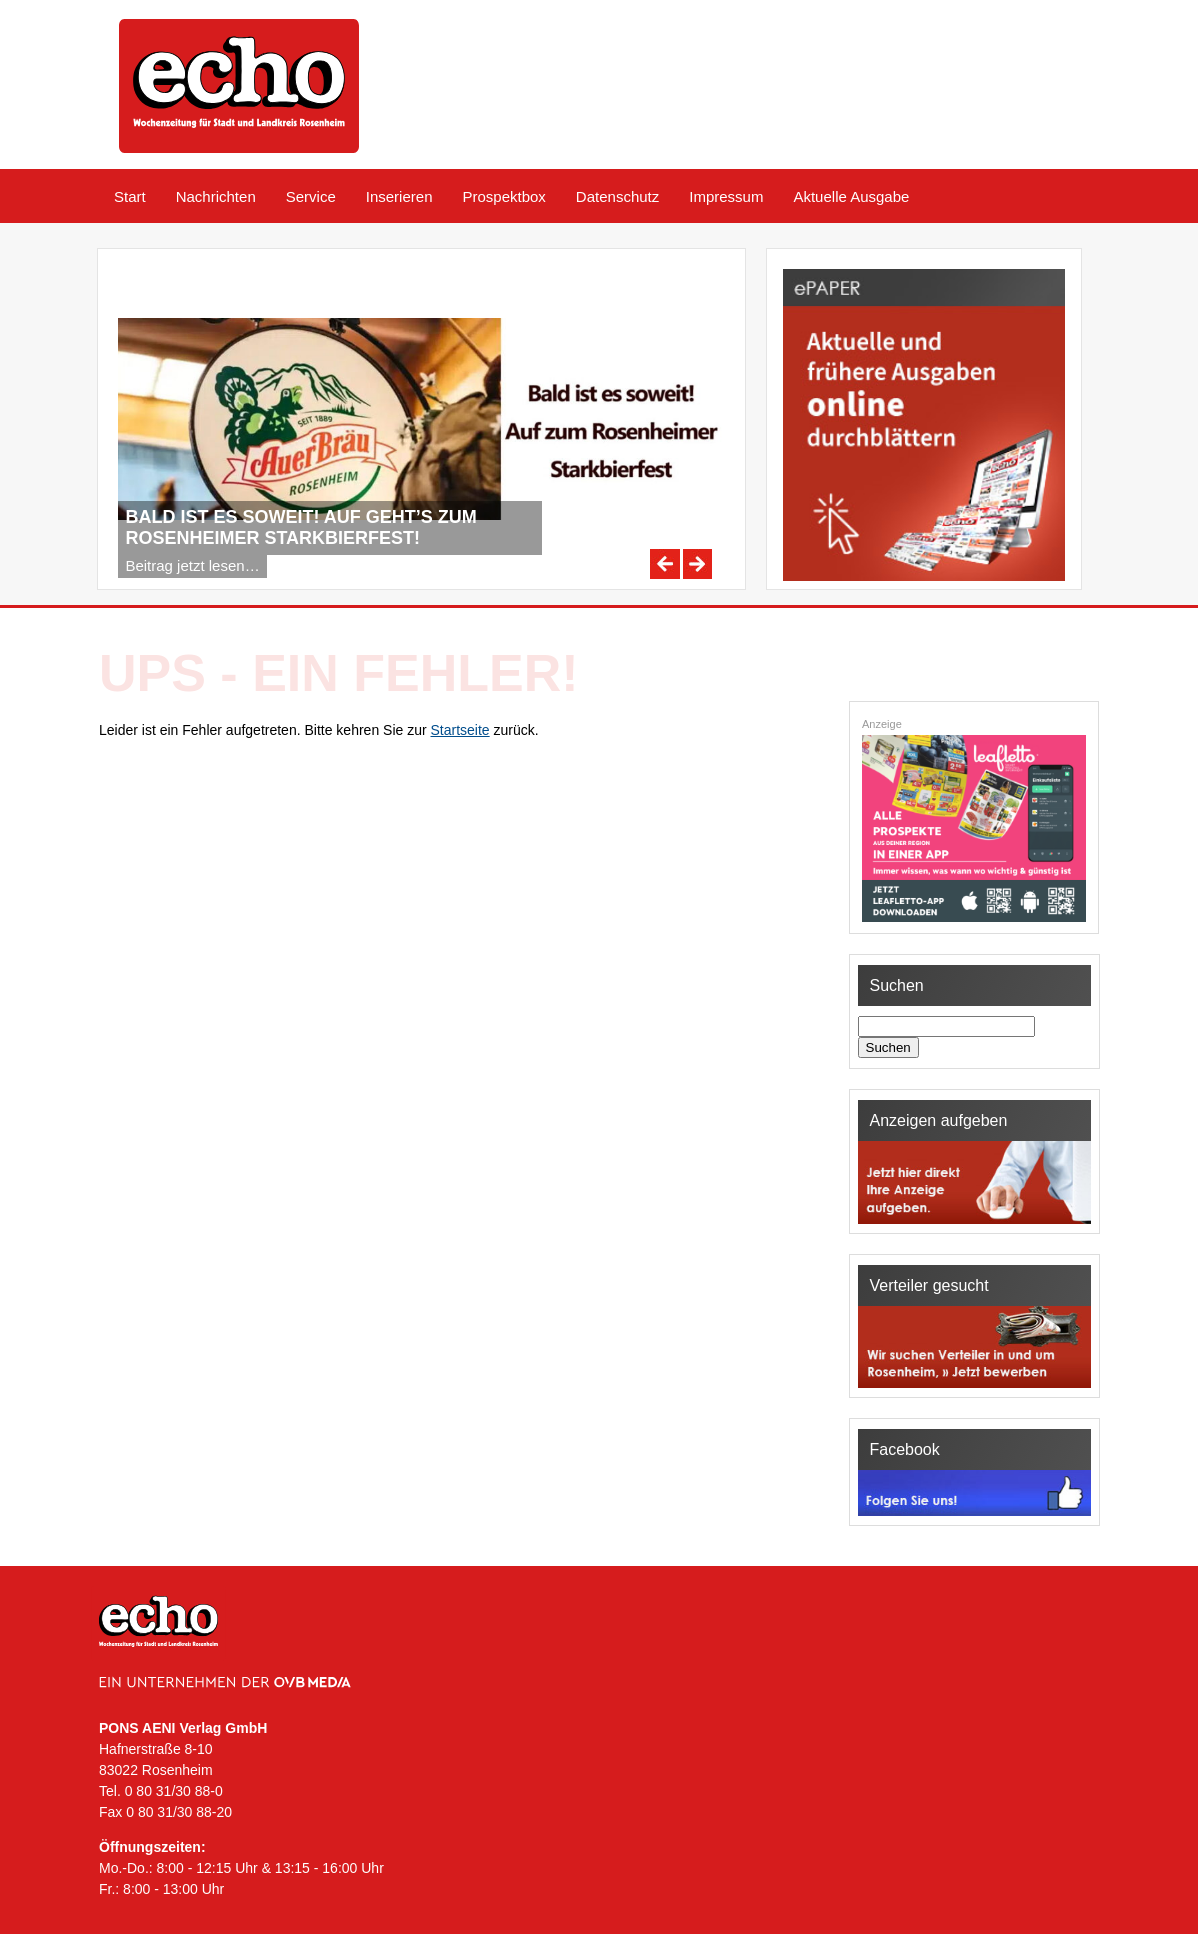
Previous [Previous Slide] (665, 564)
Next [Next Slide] (698, 564)
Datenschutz (617, 196)
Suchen (888, 1047)
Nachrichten (216, 196)
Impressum (726, 196)
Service (311, 196)
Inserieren (399, 196)
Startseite (460, 730)
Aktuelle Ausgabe (851, 196)
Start (130, 196)
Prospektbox (503, 196)
